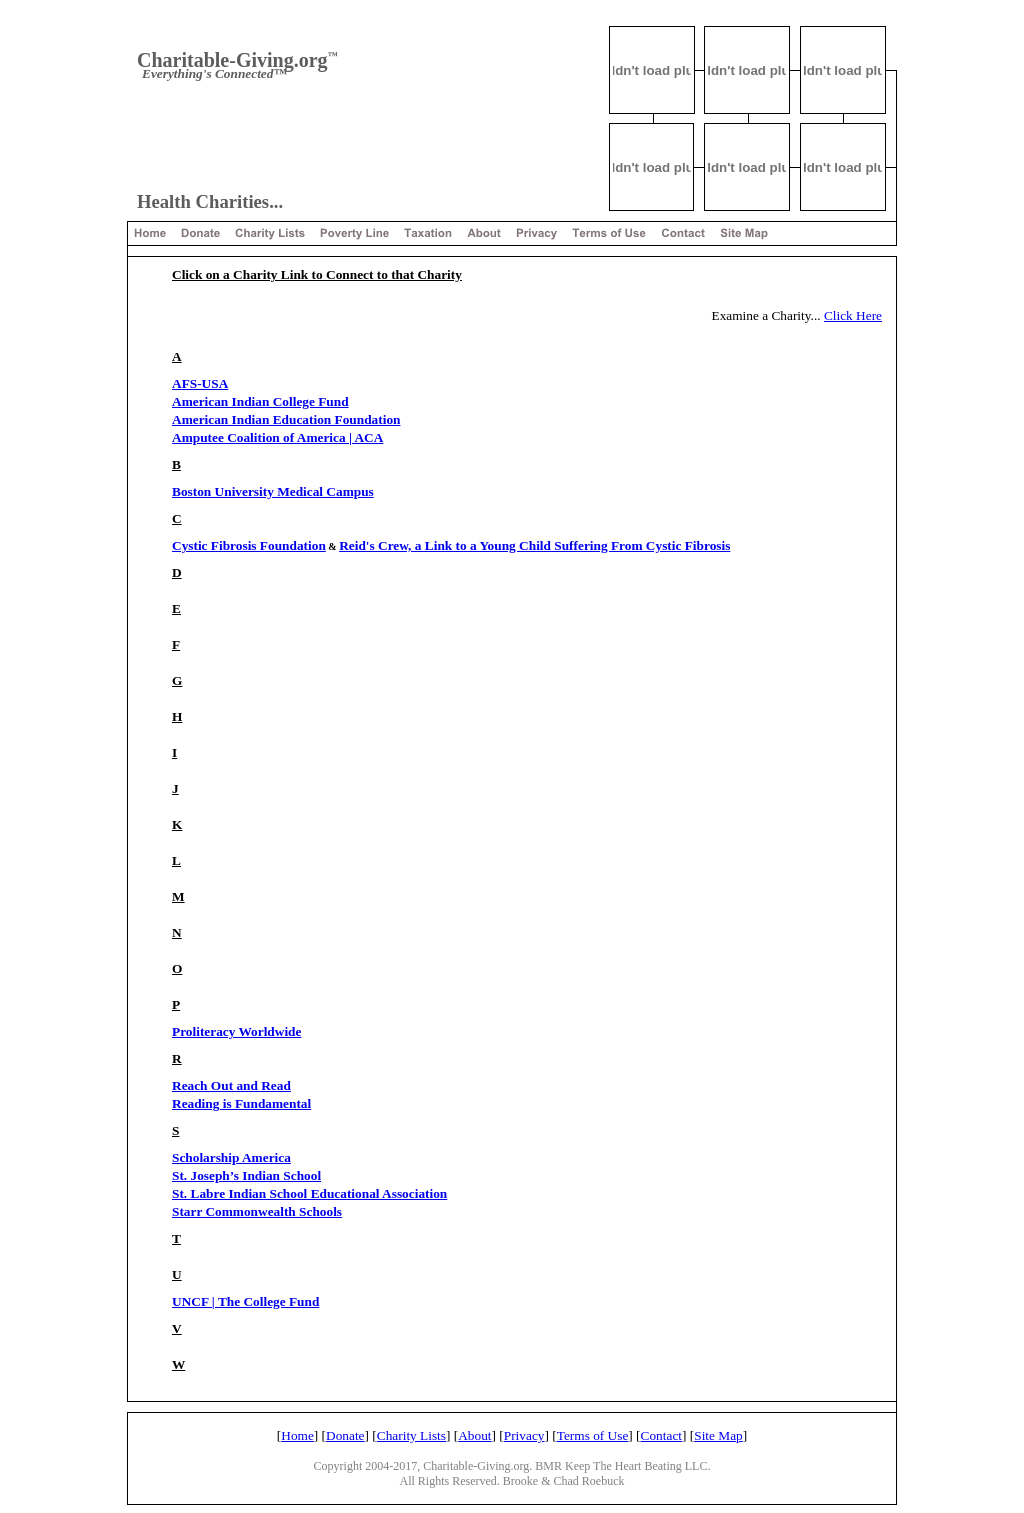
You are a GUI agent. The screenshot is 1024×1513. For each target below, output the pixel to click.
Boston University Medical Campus (273, 491)
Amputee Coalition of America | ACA (277, 437)
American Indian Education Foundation (286, 419)
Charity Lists (411, 1435)
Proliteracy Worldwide (236, 1031)
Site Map (718, 1435)
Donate (345, 1435)
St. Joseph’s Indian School (246, 1175)
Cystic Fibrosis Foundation (249, 545)
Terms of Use (593, 1435)
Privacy (524, 1435)
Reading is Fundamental (241, 1103)
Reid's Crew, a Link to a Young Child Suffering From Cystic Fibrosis (534, 545)
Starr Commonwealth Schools (257, 1211)
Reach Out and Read (231, 1085)
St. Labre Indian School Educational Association (309, 1193)
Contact (661, 1435)
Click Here (853, 315)
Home (297, 1435)
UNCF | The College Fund (245, 1301)
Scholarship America (231, 1157)
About (474, 1435)
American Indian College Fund (260, 401)
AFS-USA (200, 383)
